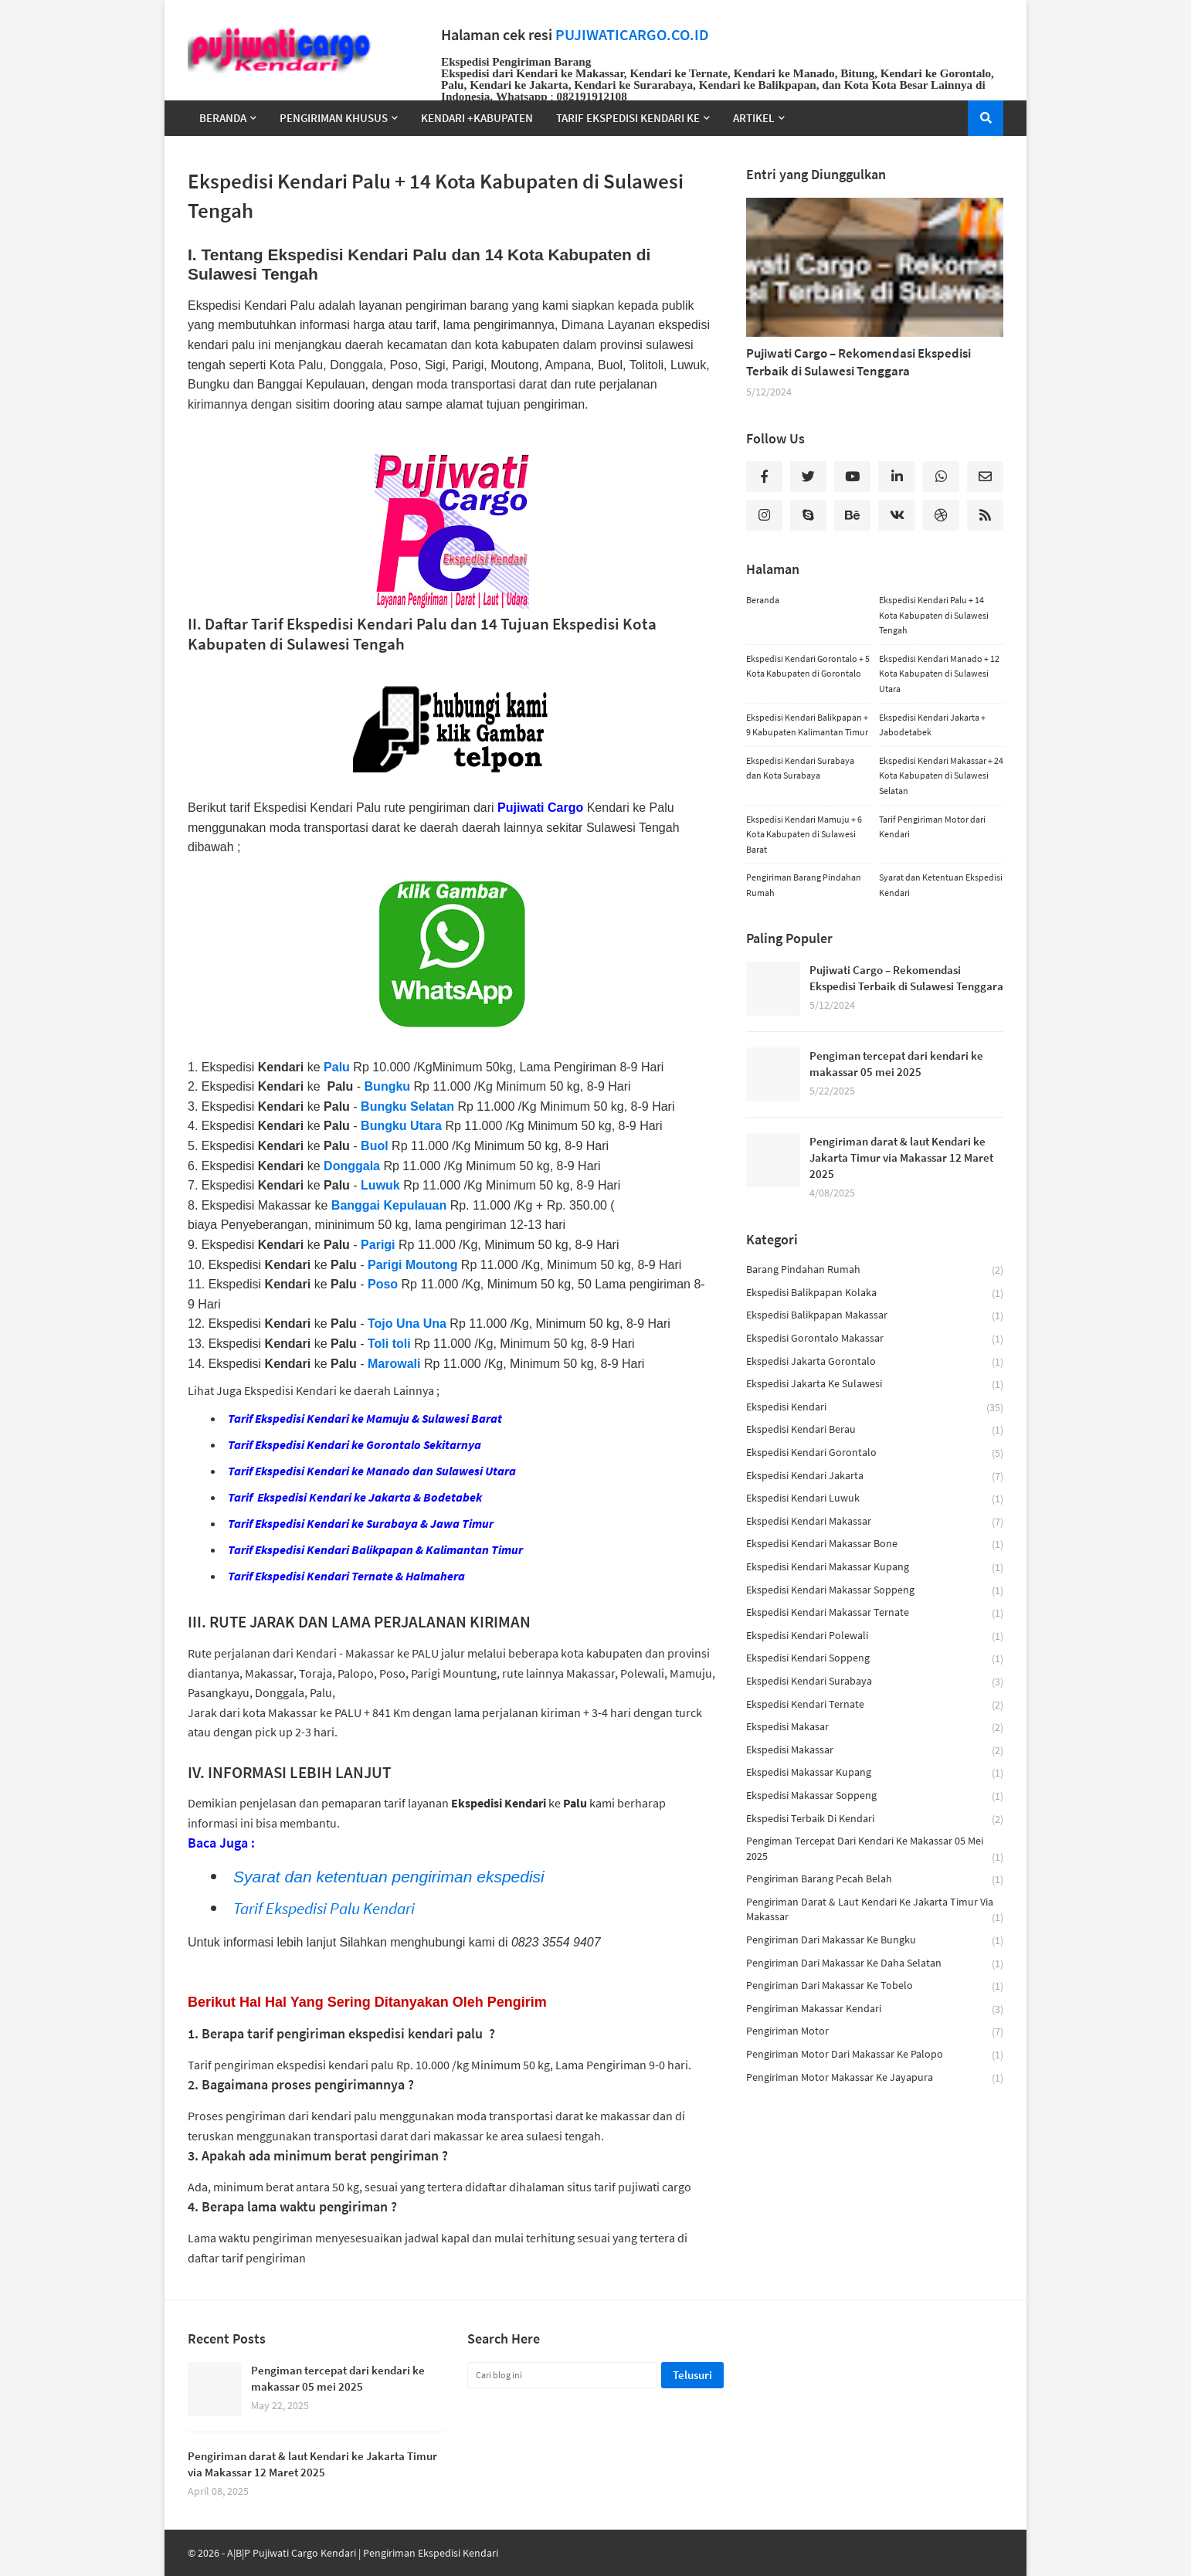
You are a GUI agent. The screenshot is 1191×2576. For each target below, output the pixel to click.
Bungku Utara (401, 1125)
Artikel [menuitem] (754, 117)
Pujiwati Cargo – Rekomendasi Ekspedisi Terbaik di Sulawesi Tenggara (858, 362)
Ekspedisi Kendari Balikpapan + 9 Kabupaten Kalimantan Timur (807, 724)
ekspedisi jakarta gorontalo (874, 1362)
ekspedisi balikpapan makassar (874, 1316)
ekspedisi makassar (874, 1751)
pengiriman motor (874, 2032)
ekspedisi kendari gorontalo (874, 1453)
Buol (375, 1145)
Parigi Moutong (412, 1264)
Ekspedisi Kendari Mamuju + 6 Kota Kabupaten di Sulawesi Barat (804, 834)
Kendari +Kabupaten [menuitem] (477, 117)
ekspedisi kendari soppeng (874, 1659)
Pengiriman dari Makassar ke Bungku (874, 1941)
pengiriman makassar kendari (874, 2009)
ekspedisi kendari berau (874, 1430)
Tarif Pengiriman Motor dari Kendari (932, 826)
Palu (337, 1067)
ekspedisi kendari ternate (874, 1705)
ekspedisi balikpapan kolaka (874, 1293)
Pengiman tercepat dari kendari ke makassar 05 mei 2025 (896, 1063)
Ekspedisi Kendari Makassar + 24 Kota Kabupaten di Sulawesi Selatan (941, 775)
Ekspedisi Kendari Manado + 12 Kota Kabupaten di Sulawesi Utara (939, 673)
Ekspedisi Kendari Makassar (874, 1522)
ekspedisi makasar (874, 1727)
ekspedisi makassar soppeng (874, 1796)
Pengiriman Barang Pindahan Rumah (803, 884)
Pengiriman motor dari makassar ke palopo (874, 2055)
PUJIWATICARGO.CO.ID (632, 34)
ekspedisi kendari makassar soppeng (874, 1591)
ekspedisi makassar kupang (874, 1773)
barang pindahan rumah (874, 1270)
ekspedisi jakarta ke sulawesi (874, 1384)
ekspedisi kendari (874, 1408)
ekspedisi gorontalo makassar (874, 1339)
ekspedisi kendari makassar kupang (874, 1568)
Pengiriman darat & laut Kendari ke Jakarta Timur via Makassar (874, 1910)
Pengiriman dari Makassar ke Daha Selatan (874, 1964)
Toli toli (389, 1343)
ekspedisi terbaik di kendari (874, 1819)
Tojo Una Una (407, 1323)
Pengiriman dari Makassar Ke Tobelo (874, 1986)
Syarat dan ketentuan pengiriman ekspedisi (389, 1876)
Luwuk (380, 1185)
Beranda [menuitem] (222, 117)
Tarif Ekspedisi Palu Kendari (324, 1908)
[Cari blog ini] (562, 2375)
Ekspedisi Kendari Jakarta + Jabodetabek (932, 724)
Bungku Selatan (407, 1106)
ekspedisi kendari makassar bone (874, 1544)
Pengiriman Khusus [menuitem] (334, 117)
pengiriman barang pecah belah (874, 1880)
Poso (383, 1284)
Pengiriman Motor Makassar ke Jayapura (874, 2078)
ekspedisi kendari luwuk (874, 1499)
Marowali (394, 1363)
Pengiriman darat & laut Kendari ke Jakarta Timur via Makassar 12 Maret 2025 (901, 1157)
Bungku (389, 1086)
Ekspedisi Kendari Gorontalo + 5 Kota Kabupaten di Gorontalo (808, 666)
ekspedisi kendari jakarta (874, 1476)
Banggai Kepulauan (388, 1205)
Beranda (762, 600)
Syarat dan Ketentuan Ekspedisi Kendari (941, 884)
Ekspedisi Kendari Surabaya (874, 1682)
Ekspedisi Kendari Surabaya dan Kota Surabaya (800, 768)
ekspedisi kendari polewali (874, 1636)
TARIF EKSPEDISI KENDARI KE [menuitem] (628, 117)
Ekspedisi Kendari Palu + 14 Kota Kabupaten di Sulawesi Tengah (934, 615)
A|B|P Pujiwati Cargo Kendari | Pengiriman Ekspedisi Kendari (362, 2553)
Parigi (378, 1244)
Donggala (352, 1166)
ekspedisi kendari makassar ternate (874, 1613)
